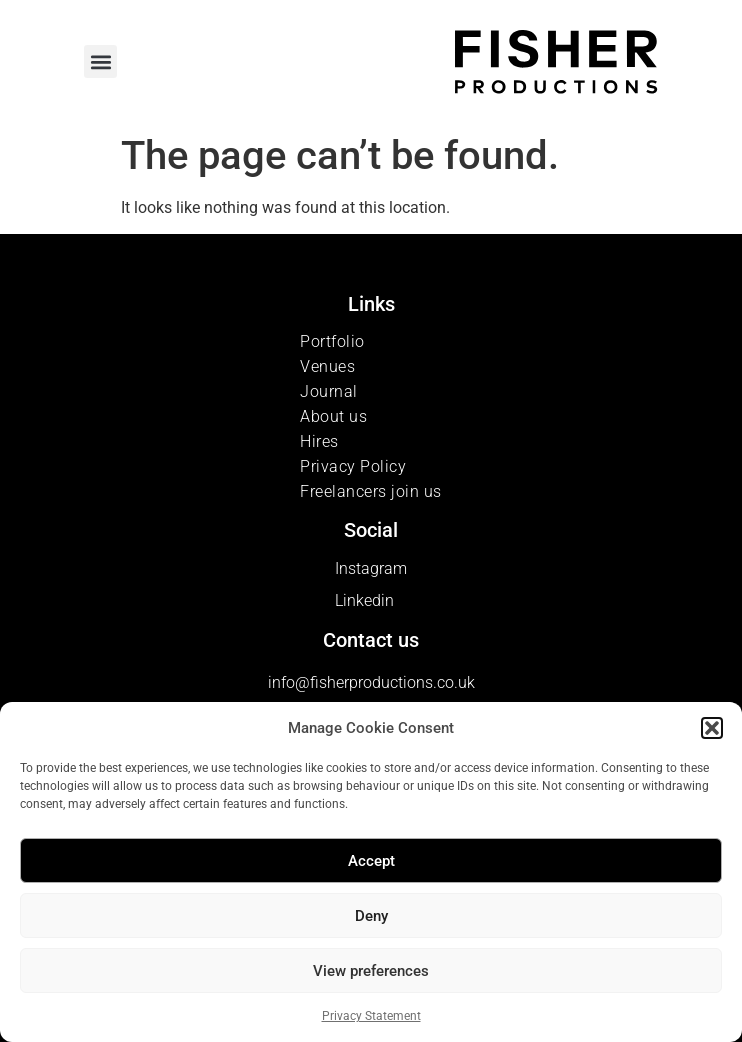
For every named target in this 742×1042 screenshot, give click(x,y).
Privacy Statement (371, 1016)
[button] (712, 728)
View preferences (371, 971)
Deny (371, 916)
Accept (371, 861)
